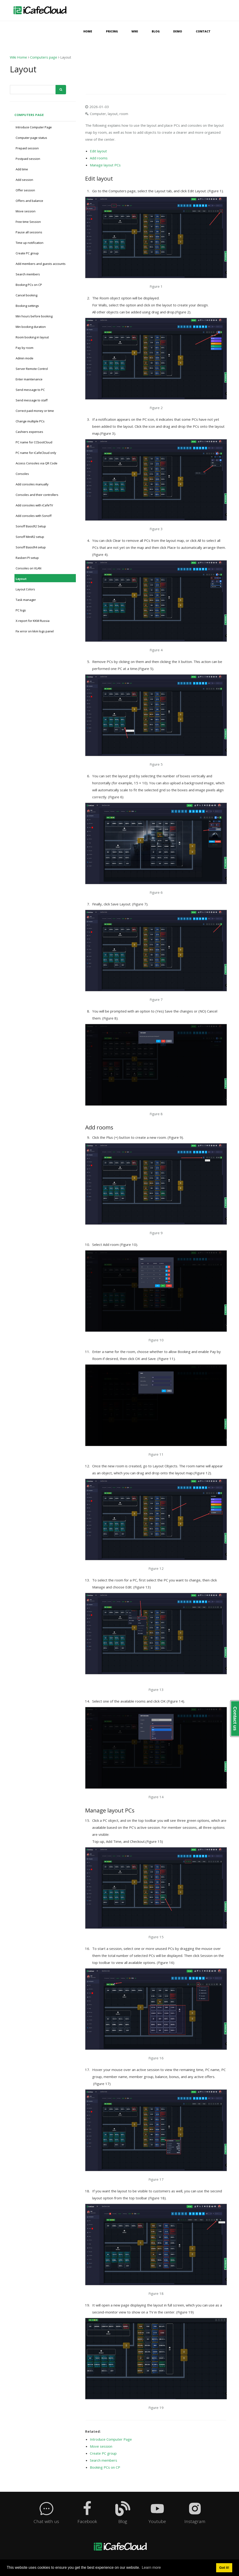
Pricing (112, 31)
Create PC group (27, 253)
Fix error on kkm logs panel (35, 631)
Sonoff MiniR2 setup (30, 537)
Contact (203, 31)
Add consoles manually (32, 484)
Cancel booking (26, 295)
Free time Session (28, 222)
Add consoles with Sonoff (34, 516)
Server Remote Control (32, 369)
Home (87, 31)
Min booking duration (31, 327)
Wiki (134, 31)
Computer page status (31, 138)
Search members (28, 274)
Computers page (43, 57)
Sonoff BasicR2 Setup (31, 526)
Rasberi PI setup (27, 558)
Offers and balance (29, 201)
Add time (22, 169)
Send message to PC (30, 390)
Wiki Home (18, 57)
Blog (156, 31)
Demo (177, 31)
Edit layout (98, 151)
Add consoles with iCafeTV (34, 505)
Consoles (22, 474)
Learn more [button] (151, 2567)
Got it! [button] (224, 2567)
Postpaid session (28, 159)
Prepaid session (27, 148)
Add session (24, 180)
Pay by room (24, 348)
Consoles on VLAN (28, 568)
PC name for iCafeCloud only (36, 453)
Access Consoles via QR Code (36, 463)
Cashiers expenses (29, 432)
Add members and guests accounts (41, 264)
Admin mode (24, 358)
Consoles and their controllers (37, 495)
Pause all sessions (29, 232)
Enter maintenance (29, 379)
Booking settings (27, 306)
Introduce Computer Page (34, 127)
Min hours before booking (34, 316)
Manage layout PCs (105, 165)
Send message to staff (32, 400)
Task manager (26, 600)
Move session (25, 211)
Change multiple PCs (30, 421)
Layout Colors (25, 589)
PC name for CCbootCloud (34, 442)
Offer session (25, 190)
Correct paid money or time (35, 411)
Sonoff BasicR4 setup (31, 547)
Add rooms (99, 158)
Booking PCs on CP (29, 285)
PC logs (21, 610)
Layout (21, 579)
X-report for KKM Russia (32, 621)
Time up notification (29, 243)
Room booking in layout (32, 337)
